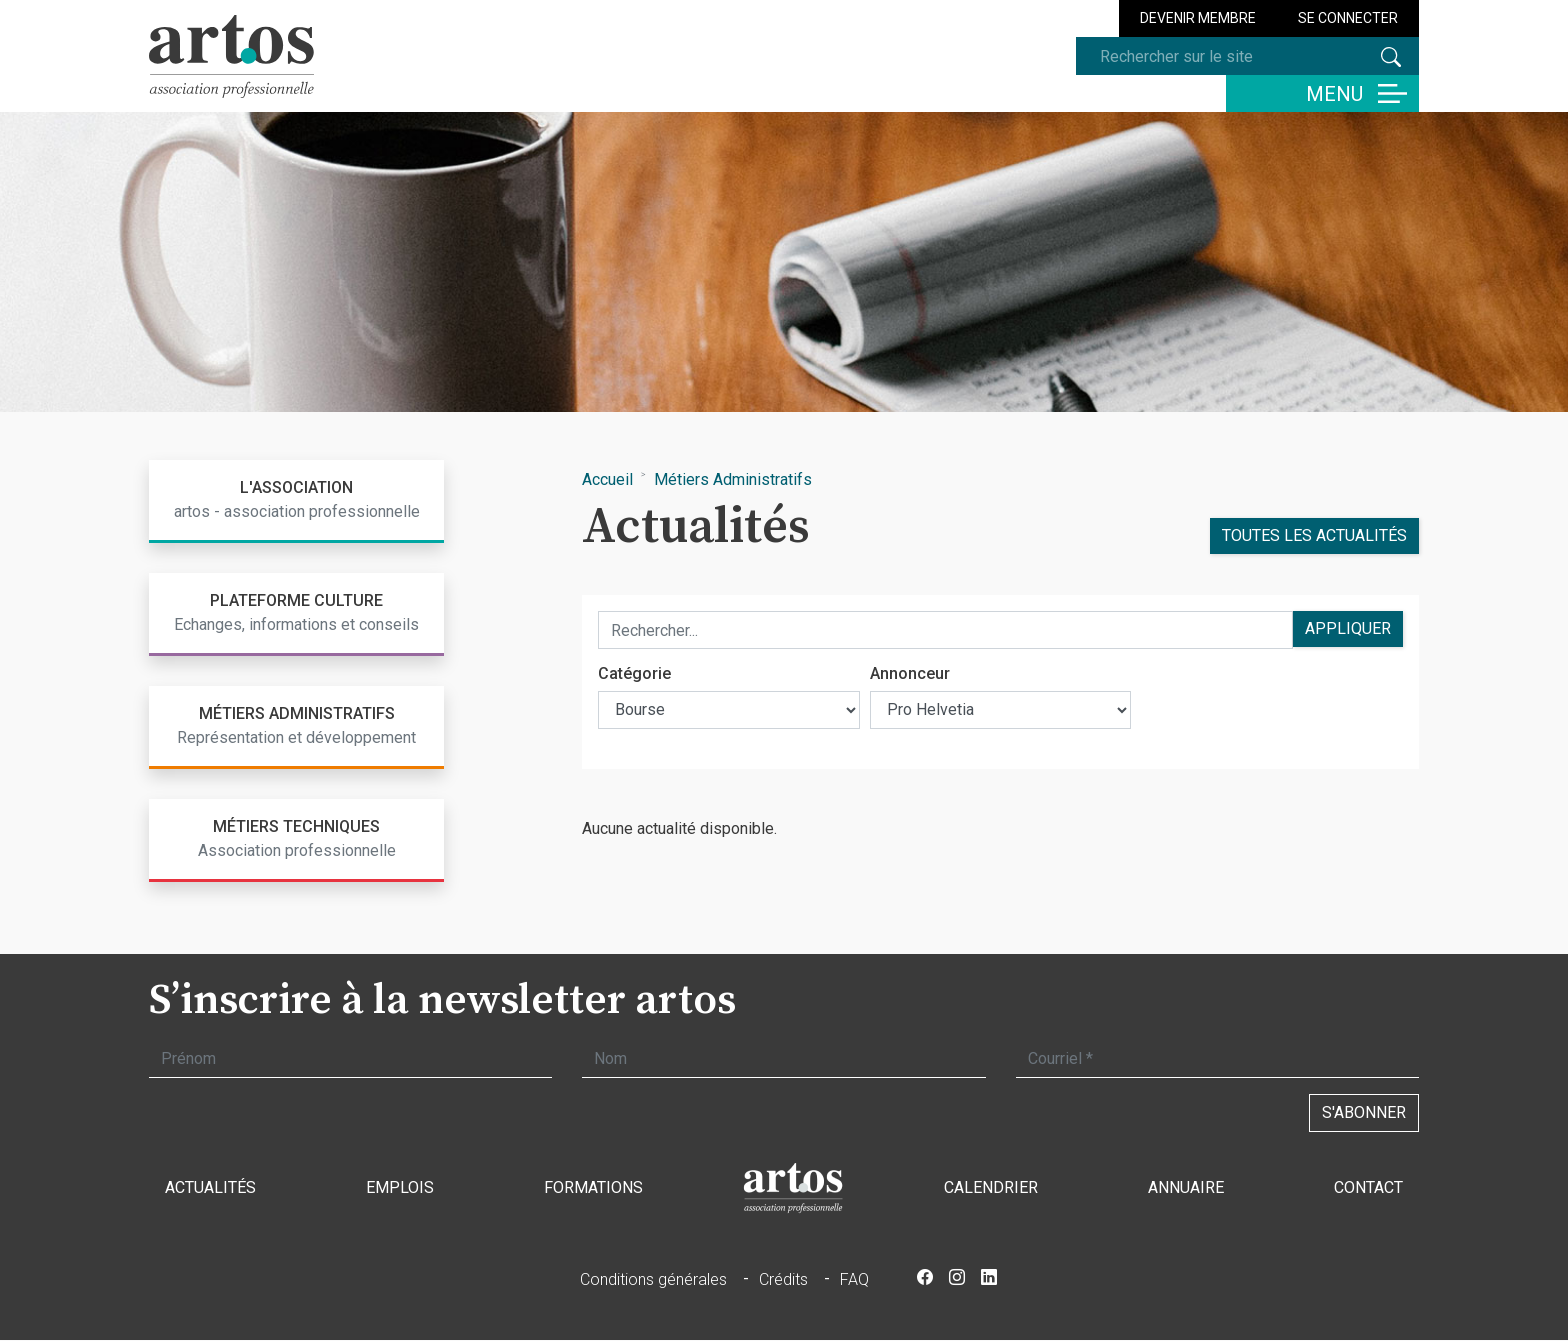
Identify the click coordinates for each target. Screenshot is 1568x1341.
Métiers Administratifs (733, 479)
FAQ (854, 1279)
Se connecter (1348, 18)
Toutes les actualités (1314, 535)
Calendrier (991, 1187)
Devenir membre (1198, 18)
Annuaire (1186, 1187)
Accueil (607, 479)
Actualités (210, 1187)
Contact (1368, 1187)
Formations (593, 1187)
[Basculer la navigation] (1322, 93)
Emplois (400, 1187)
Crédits (783, 1279)
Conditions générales (653, 1279)
